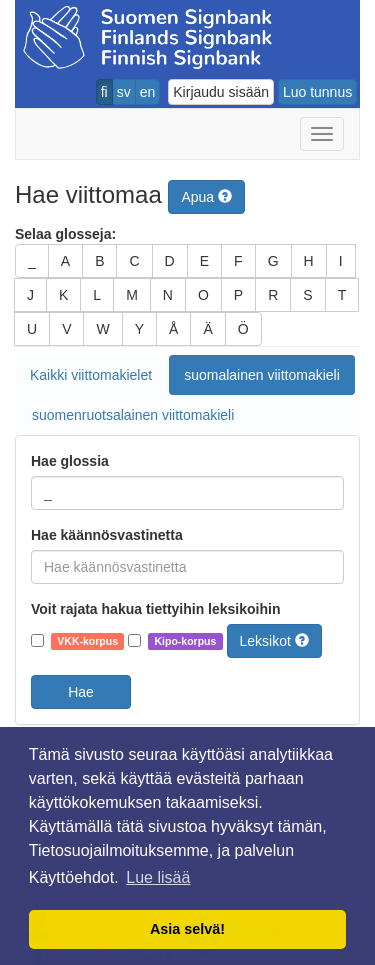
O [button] (203, 295)
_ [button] (32, 261)
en (148, 92)
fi (104, 92)
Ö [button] (243, 329)
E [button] (204, 261)
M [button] (132, 295)
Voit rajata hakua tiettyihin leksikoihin (155, 609)
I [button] (341, 261)
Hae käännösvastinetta (107, 535)
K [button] (63, 295)
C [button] (134, 261)
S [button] (307, 295)
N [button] (168, 295)
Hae (81, 692)
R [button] (273, 295)
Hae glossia (70, 461)
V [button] (66, 329)
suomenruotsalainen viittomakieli (133, 415)
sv (124, 92)
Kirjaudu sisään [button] (221, 92)
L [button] (97, 295)
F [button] (238, 261)
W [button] (102, 329)
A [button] (65, 261)
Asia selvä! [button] (187, 929)
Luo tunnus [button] (317, 92)
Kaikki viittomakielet (91, 375)
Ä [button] (207, 329)
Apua (206, 197)
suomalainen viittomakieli (262, 375)
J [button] (30, 295)
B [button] (99, 261)
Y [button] (139, 329)
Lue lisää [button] (158, 877)
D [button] (170, 261)
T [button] (342, 295)
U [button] (32, 329)
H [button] (309, 261)
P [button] (238, 295)
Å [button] (173, 329)
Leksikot (274, 641)
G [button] (273, 261)
